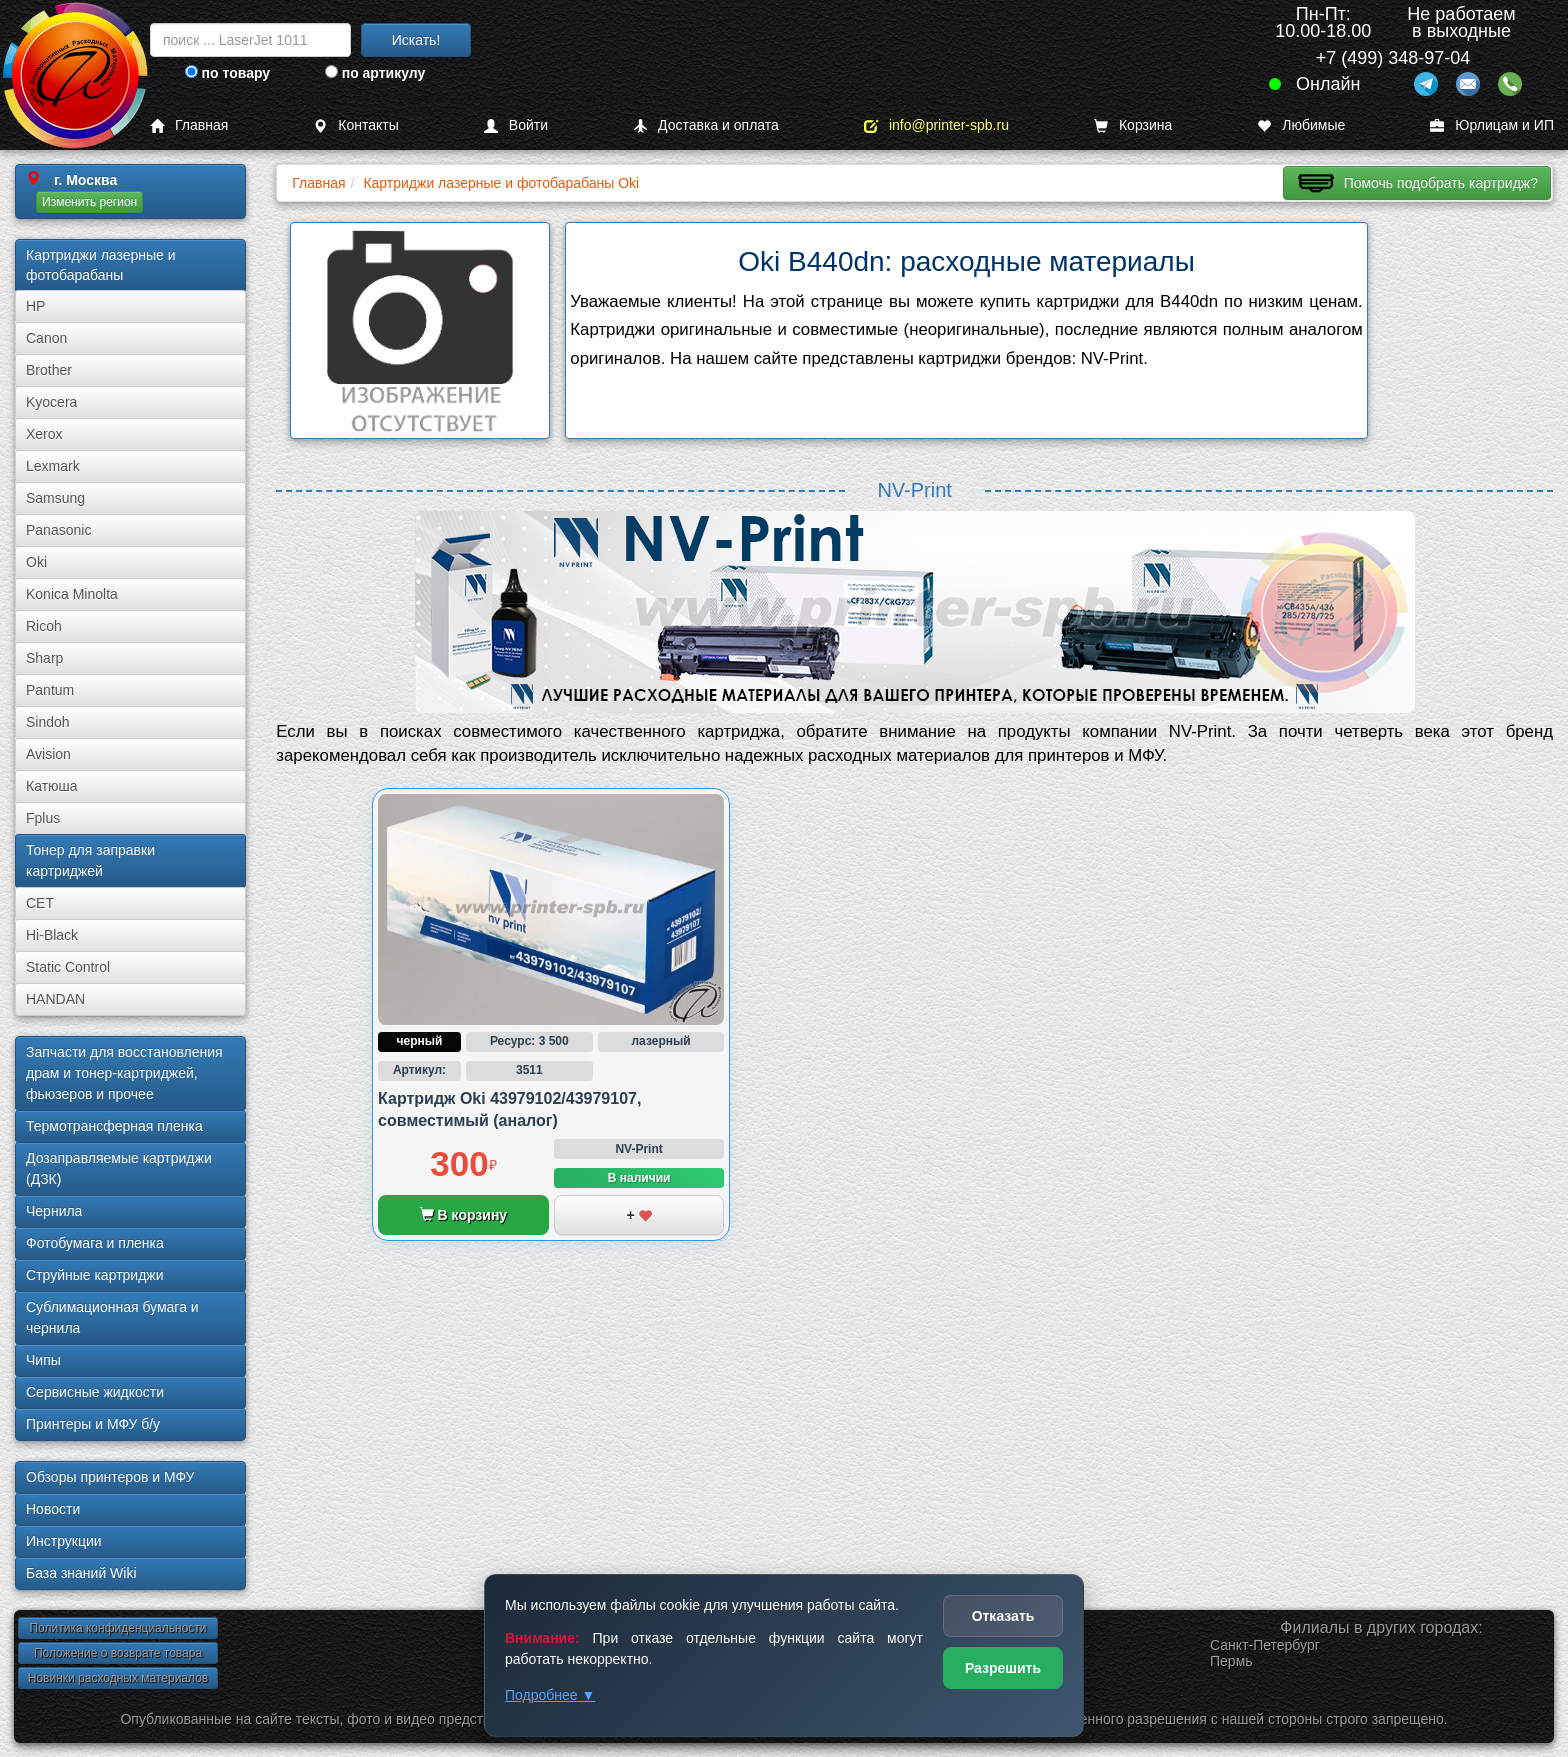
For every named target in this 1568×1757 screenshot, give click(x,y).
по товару (227, 73)
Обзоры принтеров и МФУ (110, 1477)
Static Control (68, 967)
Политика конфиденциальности (117, 1628)
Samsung (55, 498)
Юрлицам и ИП (1492, 125)
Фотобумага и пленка (95, 1243)
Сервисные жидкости (95, 1392)
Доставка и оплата (706, 125)
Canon (46, 338)
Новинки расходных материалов (118, 1678)
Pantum (50, 690)
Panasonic (58, 530)
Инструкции (64, 1541)
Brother (49, 370)
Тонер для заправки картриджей (90, 860)
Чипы (43, 1360)
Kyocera (51, 402)
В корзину (463, 1215)
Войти (516, 125)
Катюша (52, 786)
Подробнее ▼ (550, 1695)
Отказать (1003, 1616)
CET (40, 903)
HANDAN (55, 999)
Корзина (1133, 125)
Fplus (43, 818)
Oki (36, 562)
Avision (48, 754)
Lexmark (53, 466)
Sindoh (48, 722)
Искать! (416, 40)
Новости (53, 1509)
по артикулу (375, 73)
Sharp (44, 658)
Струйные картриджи (95, 1275)
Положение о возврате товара (118, 1653)
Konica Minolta (72, 594)
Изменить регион (89, 202)
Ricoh (44, 626)
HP (35, 306)
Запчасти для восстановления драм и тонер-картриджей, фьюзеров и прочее (124, 1073)
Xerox (44, 434)
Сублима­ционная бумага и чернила (112, 1317)
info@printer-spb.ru (936, 125)
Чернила (54, 1211)
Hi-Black (52, 935)
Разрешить (1003, 1668)
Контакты (355, 125)
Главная (189, 125)
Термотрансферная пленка (114, 1126)
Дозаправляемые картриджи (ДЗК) (119, 1168)
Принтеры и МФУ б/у (93, 1424)
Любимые (1301, 125)
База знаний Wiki (81, 1573)
